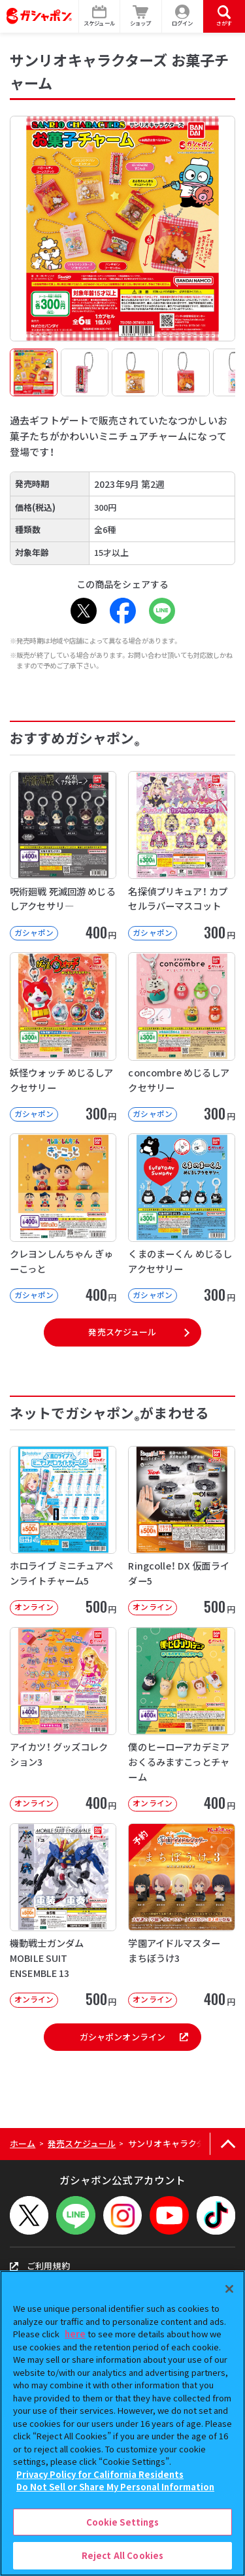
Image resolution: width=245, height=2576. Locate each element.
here (75, 2333)
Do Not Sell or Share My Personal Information (115, 2487)
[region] (122, 2423)
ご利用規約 (40, 2265)
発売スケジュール (122, 1332)
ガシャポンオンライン (134, 2037)
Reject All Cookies (122, 2555)
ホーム (22, 2143)
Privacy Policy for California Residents (100, 2474)
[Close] (229, 2289)
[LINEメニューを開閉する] (75, 2215)
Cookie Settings (122, 2522)
